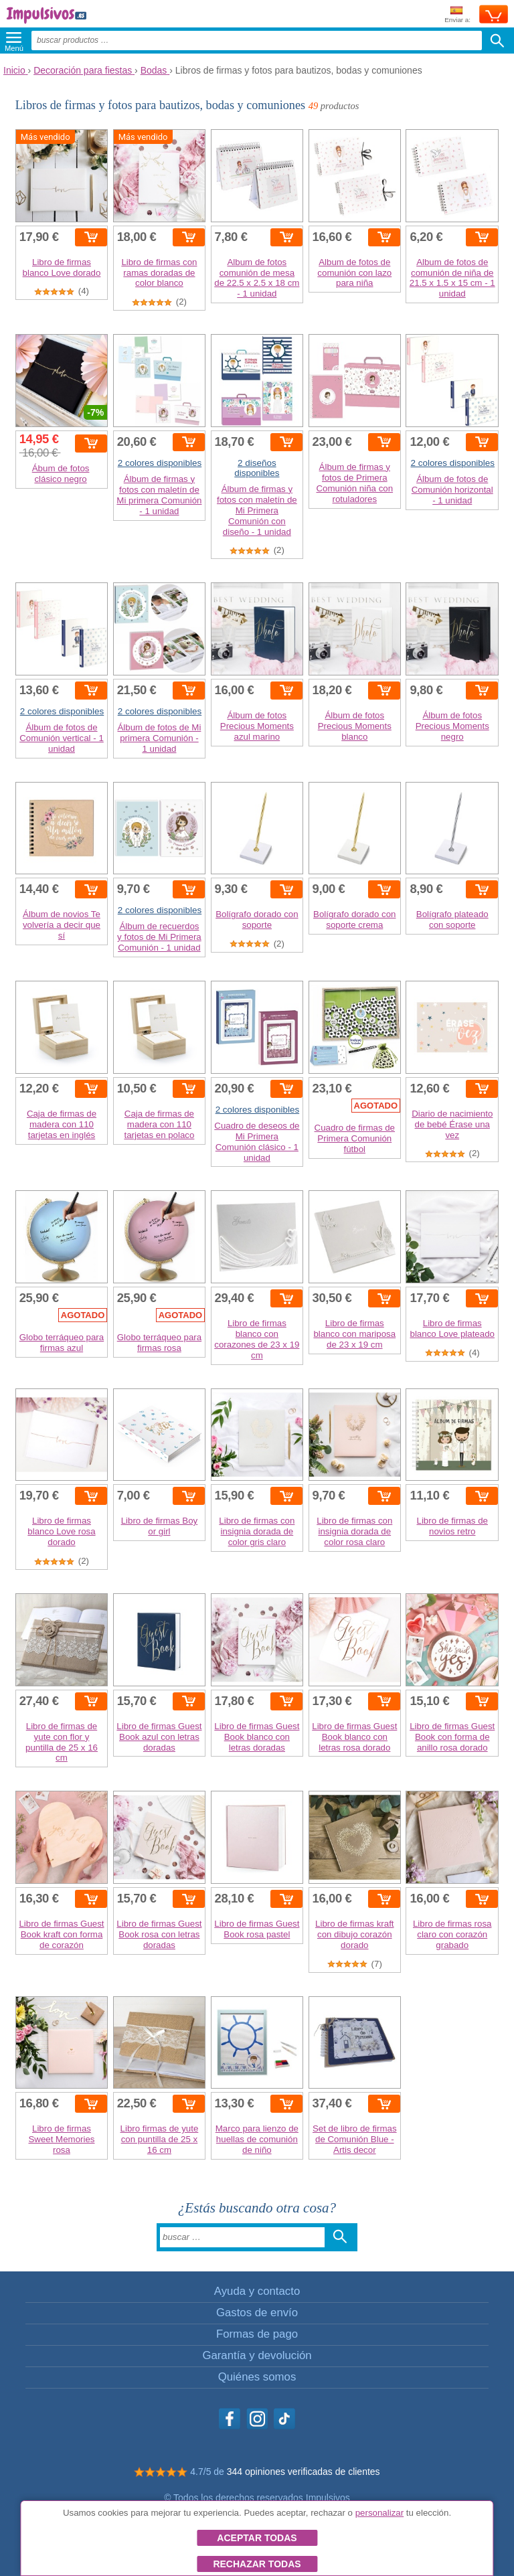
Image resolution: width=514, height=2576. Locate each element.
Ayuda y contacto (257, 2291)
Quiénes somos (257, 2376)
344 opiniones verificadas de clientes (303, 2471)
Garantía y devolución (256, 2355)
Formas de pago (257, 2334)
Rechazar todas (257, 2564)
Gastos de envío (257, 2312)
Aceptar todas (256, 2537)
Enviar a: (457, 15)
